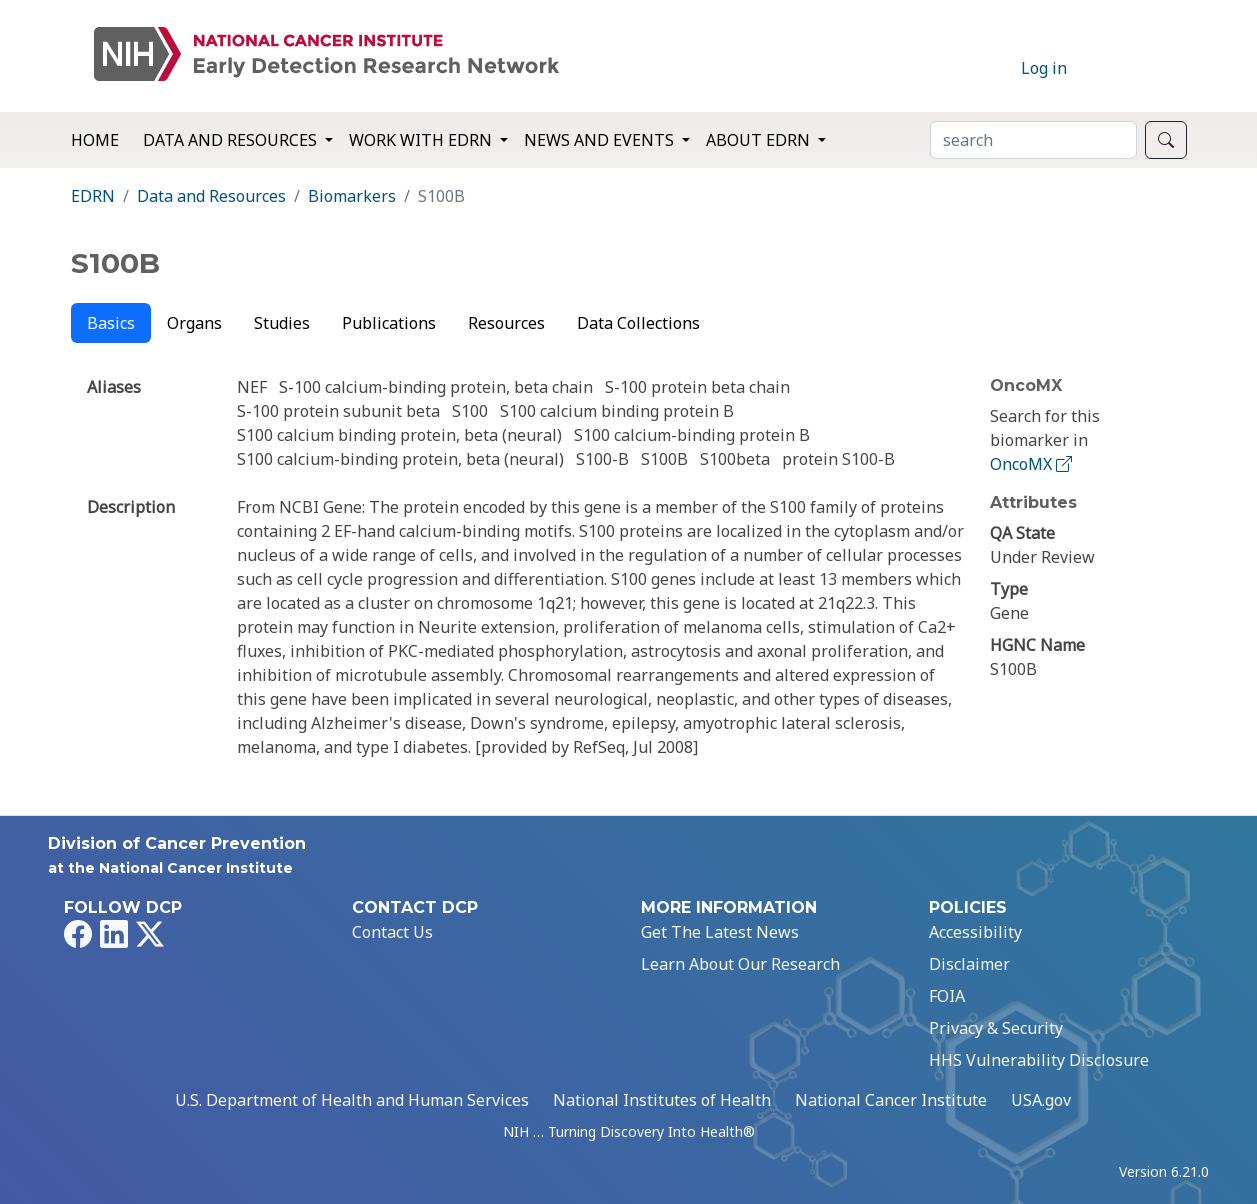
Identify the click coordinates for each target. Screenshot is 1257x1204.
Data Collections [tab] (638, 323)
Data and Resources (211, 196)
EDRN (93, 196)
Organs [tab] (194, 323)
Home (95, 140)
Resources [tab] (506, 323)
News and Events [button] (601, 140)
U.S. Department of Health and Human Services (352, 1100)
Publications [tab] (389, 323)
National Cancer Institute (891, 1100)
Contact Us (392, 932)
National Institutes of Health (662, 1100)
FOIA (947, 996)
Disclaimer (969, 964)
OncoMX (1033, 464)
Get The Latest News (720, 932)
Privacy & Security (996, 1028)
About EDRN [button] (760, 140)
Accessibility (975, 932)
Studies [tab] (282, 323)
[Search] (1033, 140)
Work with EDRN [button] (422, 140)
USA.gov (1041, 1100)
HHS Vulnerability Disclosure (1039, 1060)
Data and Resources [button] (232, 140)
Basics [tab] (111, 323)
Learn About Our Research (740, 964)
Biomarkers (352, 196)
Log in (1044, 68)
